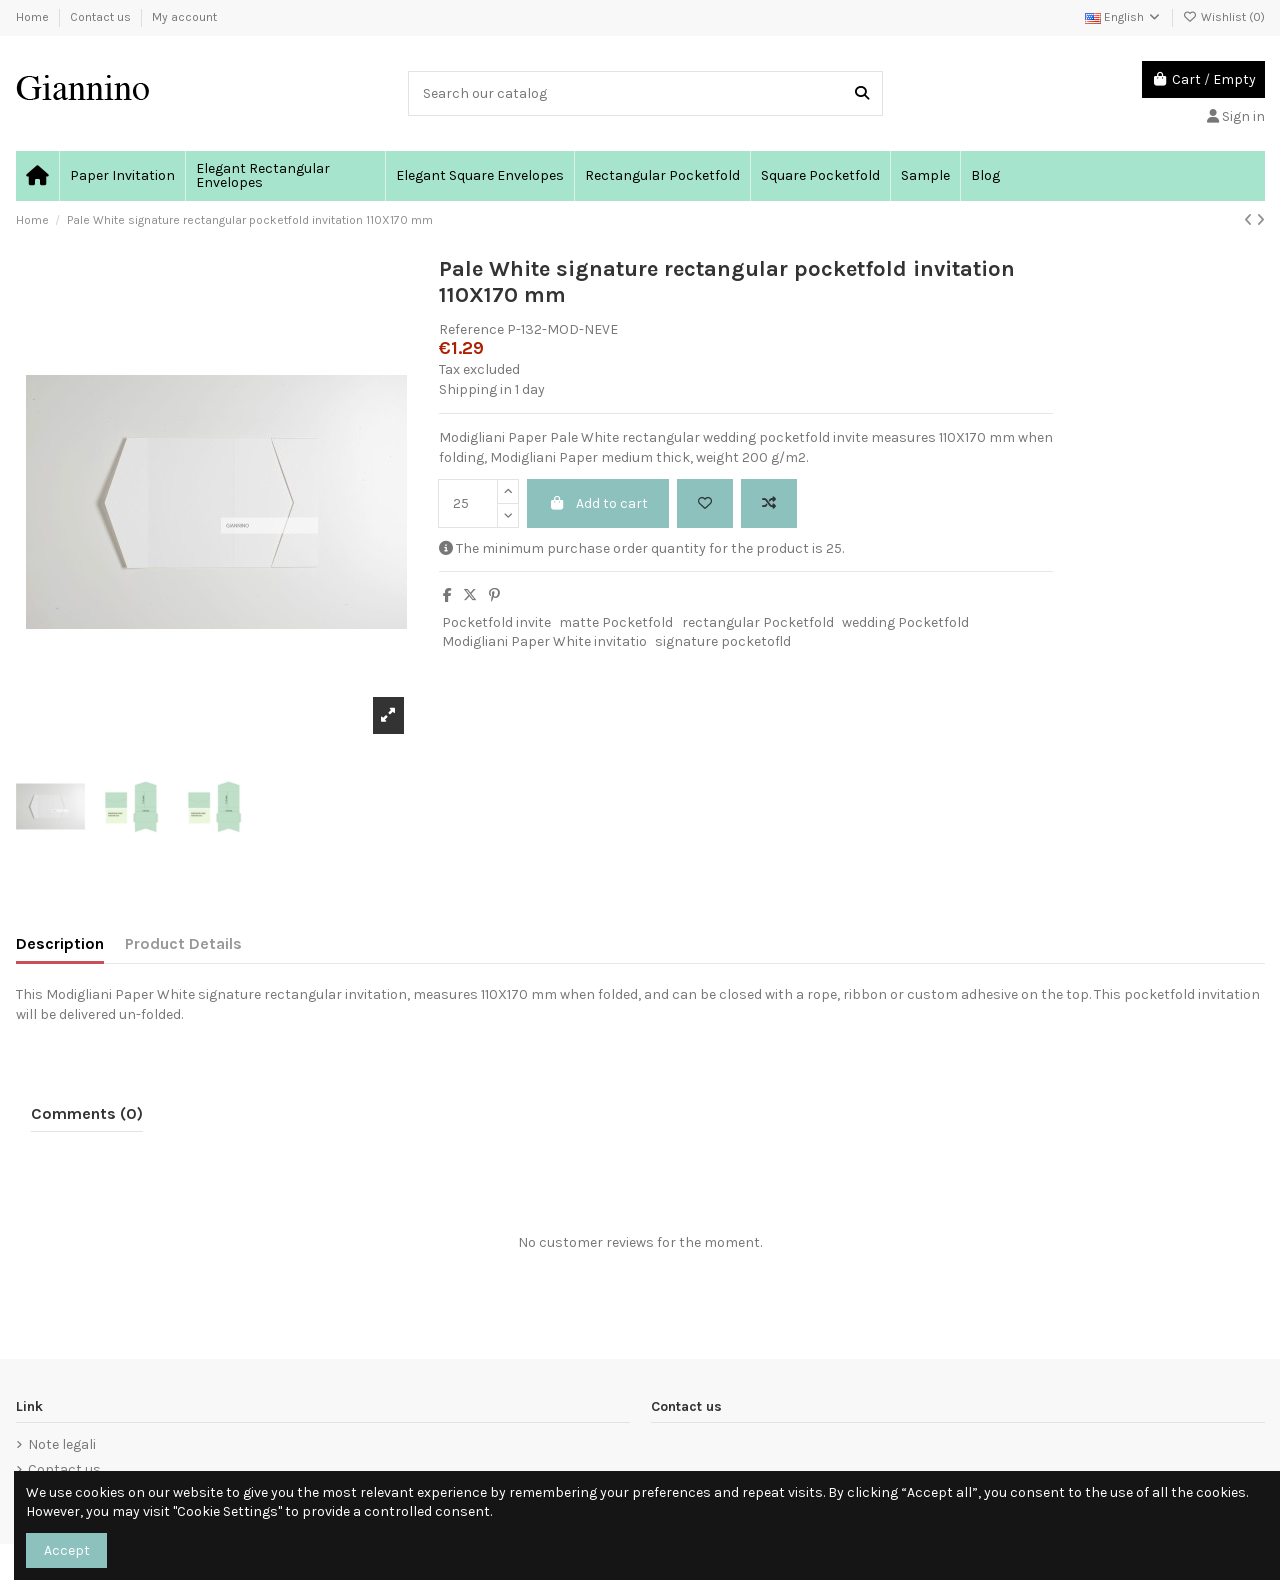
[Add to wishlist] (705, 503)
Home (34, 17)
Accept (67, 1550)
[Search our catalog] (862, 93)
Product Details (183, 943)
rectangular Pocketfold (758, 622)
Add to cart (598, 503)
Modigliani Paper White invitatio (544, 641)
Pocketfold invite (496, 622)
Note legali (62, 1444)
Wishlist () (1224, 17)
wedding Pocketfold (905, 622)
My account (184, 17)
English (1123, 17)
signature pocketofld (723, 641)
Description (60, 943)
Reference (471, 329)
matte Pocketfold (616, 622)
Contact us (102, 17)
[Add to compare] (769, 503)
